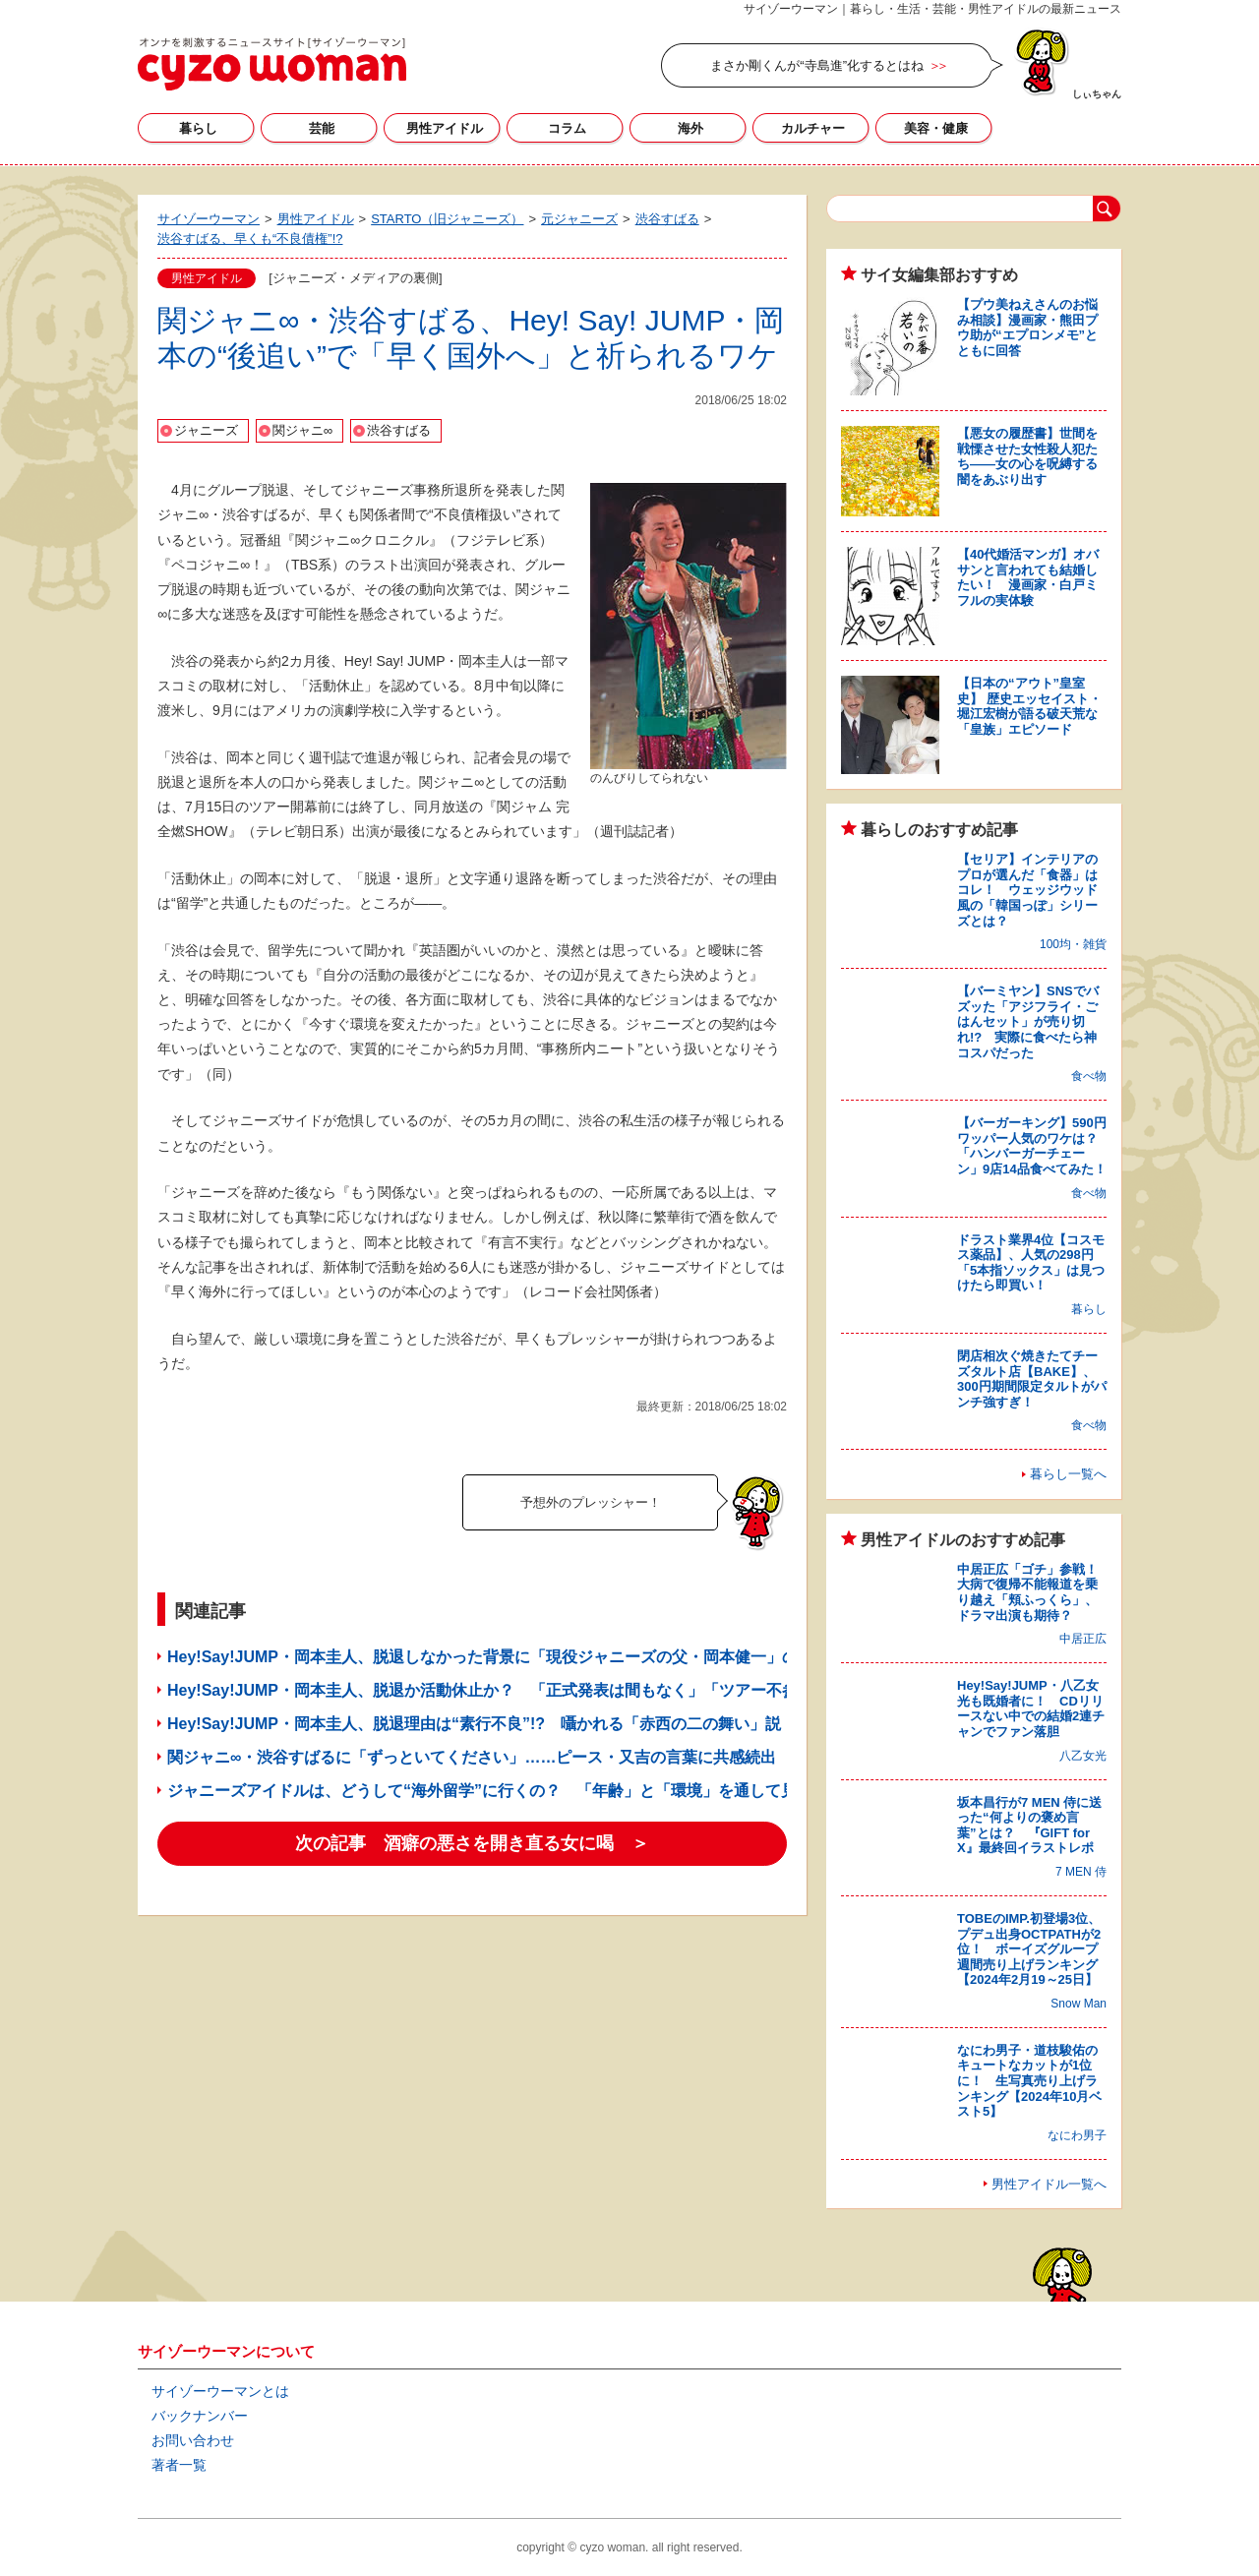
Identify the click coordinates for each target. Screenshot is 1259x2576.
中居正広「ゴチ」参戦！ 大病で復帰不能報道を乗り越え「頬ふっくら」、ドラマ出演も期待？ (1033, 1592)
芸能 (321, 128)
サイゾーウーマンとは (220, 2391)
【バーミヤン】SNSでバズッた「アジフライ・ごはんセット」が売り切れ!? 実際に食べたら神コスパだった (1028, 1021)
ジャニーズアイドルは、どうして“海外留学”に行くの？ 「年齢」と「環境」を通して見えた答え (513, 1790)
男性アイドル (444, 128)
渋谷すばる (399, 430)
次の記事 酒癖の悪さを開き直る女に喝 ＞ (472, 1843)
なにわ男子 (1077, 2135)
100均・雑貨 (1073, 944)
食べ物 (1089, 1076)
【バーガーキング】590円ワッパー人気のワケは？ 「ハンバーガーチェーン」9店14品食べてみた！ (1033, 1145)
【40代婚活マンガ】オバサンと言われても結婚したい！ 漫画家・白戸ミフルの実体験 (1028, 577)
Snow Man (1078, 2003)
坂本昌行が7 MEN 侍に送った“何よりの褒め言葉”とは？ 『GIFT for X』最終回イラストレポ (1029, 1825)
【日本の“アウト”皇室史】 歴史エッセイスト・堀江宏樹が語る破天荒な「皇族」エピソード (1029, 706)
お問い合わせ (192, 2440)
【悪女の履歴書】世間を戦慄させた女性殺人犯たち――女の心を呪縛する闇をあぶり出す (1027, 456)
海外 (690, 128)
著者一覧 (179, 2465)
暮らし (198, 128)
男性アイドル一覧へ (1049, 2184)
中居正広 (1083, 1639)
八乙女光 (1083, 1756)
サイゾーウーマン (272, 63)
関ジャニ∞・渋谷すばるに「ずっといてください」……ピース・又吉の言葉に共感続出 (471, 1757)
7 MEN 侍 (1081, 1872)
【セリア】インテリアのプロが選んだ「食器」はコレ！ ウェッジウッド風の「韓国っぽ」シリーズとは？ (1027, 890)
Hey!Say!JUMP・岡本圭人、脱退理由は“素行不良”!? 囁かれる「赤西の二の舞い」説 (474, 1723)
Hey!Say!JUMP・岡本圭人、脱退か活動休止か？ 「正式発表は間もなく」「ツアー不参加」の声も (521, 1690)
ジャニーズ (206, 430)
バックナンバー (199, 2416)
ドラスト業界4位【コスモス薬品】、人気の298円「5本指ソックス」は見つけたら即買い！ (1031, 1262)
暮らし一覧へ (1068, 1474)
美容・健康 (936, 128)
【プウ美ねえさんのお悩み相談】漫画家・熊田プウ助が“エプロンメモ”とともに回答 (1027, 327)
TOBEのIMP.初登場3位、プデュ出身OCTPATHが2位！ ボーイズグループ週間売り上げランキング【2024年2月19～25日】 (1029, 1949)
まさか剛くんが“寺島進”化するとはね (817, 65)
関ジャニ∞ (302, 430)
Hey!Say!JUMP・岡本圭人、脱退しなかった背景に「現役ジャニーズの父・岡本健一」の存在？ (506, 1656)
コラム (567, 128)
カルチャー (813, 128)
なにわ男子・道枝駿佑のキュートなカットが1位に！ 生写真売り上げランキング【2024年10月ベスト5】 (1029, 2081)
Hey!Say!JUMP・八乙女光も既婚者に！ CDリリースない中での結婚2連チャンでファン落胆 (1031, 1708)
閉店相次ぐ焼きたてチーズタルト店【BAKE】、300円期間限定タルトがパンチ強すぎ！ (1032, 1378)
